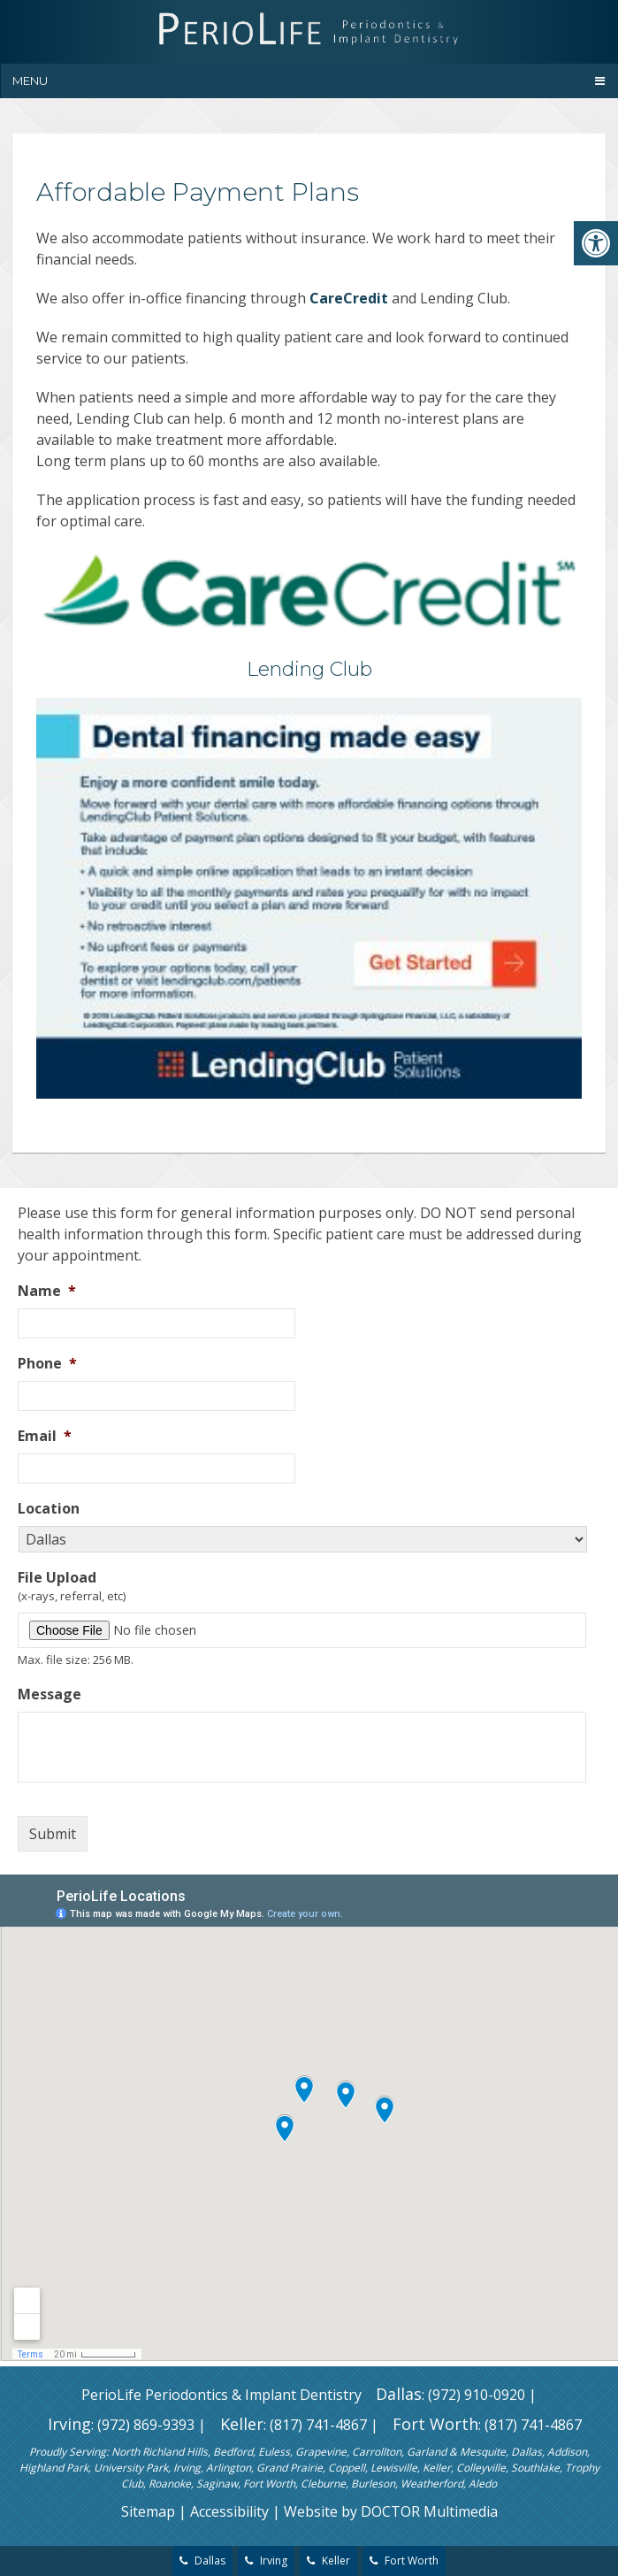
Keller (241, 2423)
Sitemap (148, 2511)
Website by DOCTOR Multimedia (391, 2511)
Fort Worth (435, 2423)
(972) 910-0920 (476, 2394)
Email (45, 1436)
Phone (47, 1363)
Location (49, 1508)
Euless (274, 2451)
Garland (426, 2451)
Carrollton (376, 2451)
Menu (30, 80)
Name (47, 1291)
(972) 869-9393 (146, 2424)
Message (49, 1694)
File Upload (57, 1577)
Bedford (233, 2451)
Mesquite (483, 2451)
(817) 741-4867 (318, 2424)
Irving (69, 2423)
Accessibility (229, 2511)
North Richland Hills (159, 2451)
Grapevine (321, 2451)
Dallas (399, 2393)
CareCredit (348, 298)
